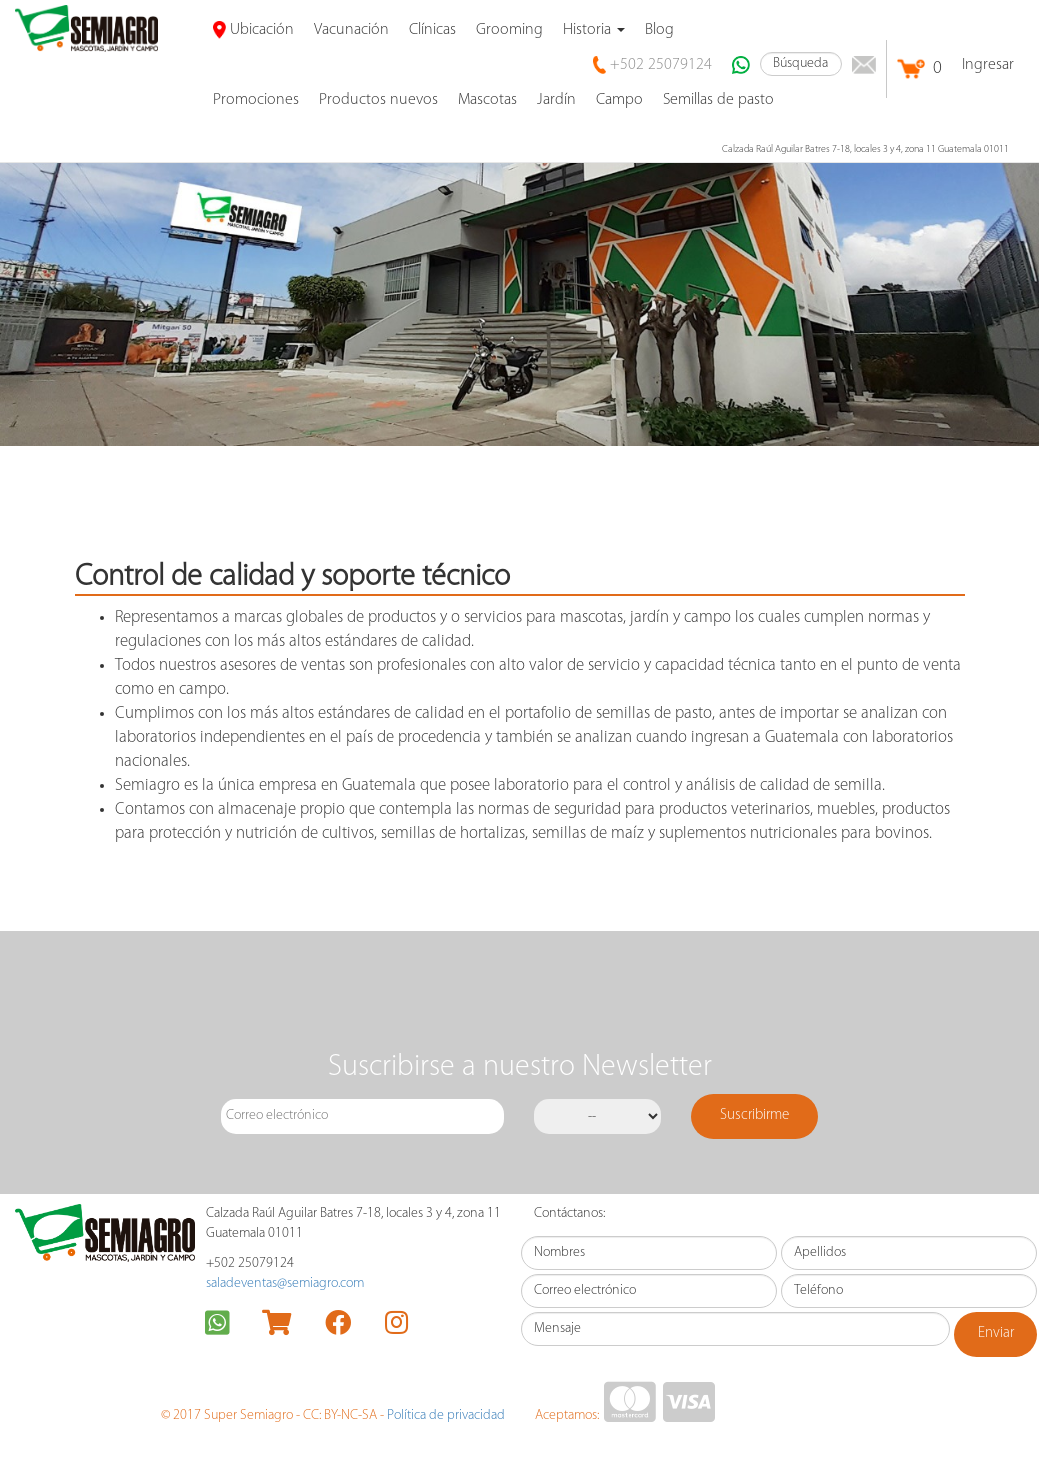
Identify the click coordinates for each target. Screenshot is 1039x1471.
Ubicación (253, 30)
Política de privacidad (446, 1415)
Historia (594, 30)
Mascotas (487, 100)
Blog (659, 30)
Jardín (556, 100)
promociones (256, 100)
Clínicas (432, 30)
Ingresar (988, 65)
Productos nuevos (378, 100)
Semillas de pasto (718, 100)
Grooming (509, 30)
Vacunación (351, 30)
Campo (619, 100)
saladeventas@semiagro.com (285, 1283)
